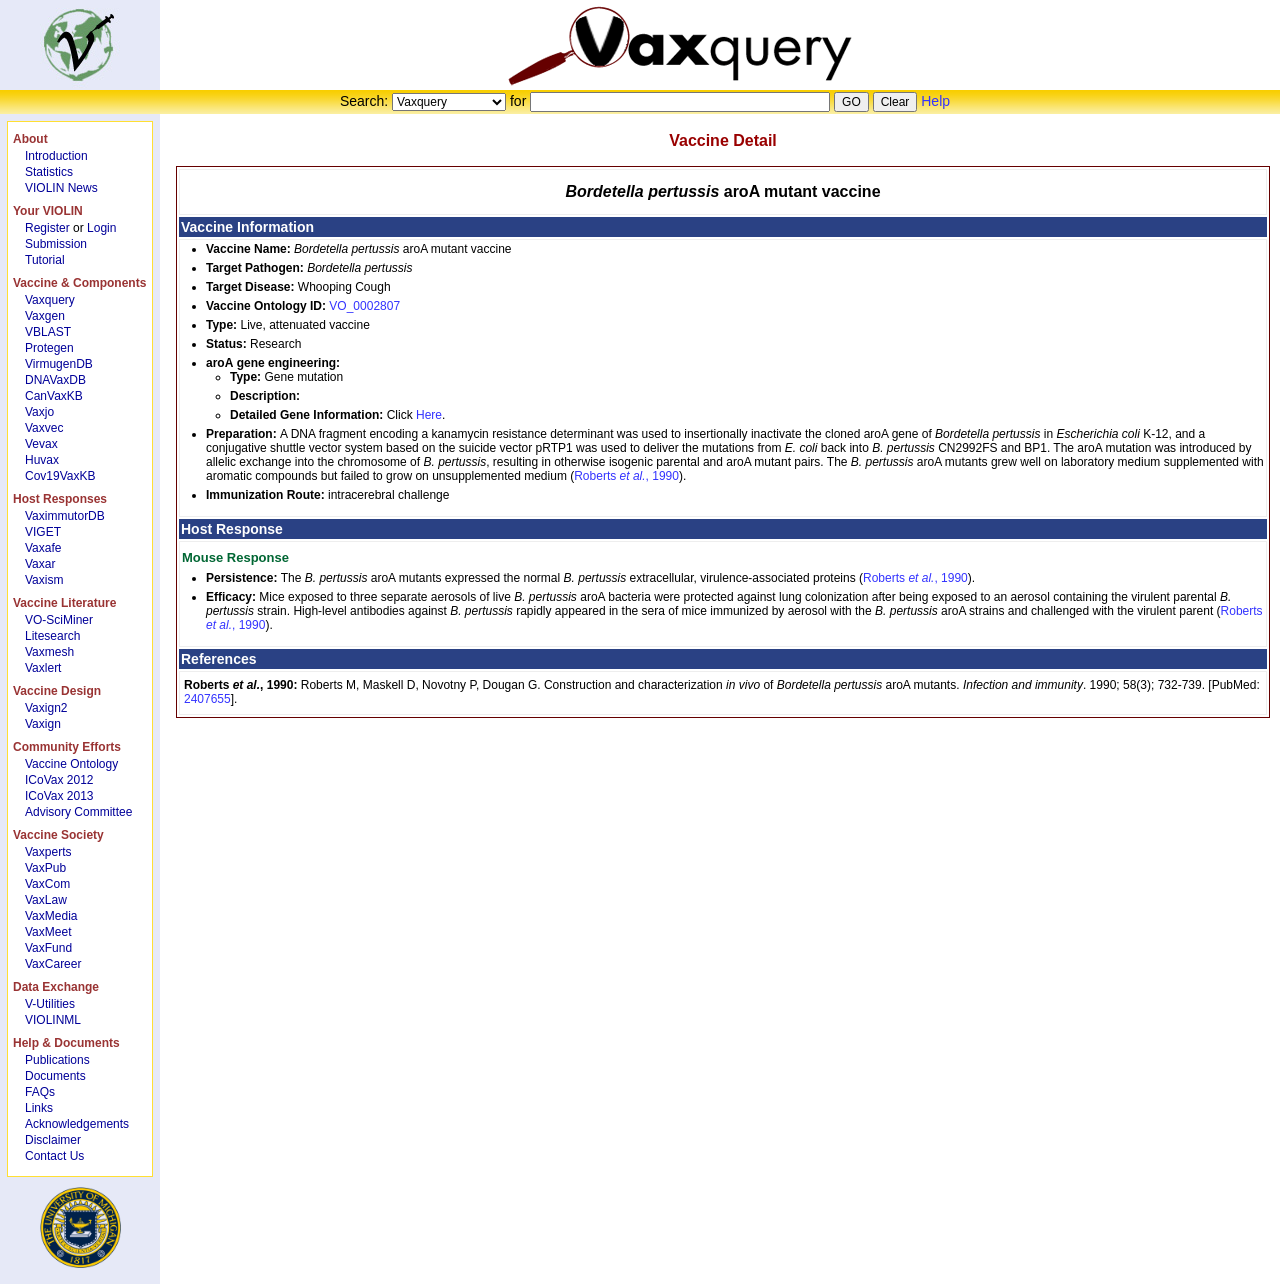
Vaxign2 (46, 708)
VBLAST (48, 332)
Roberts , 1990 (626, 476)
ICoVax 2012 (59, 780)
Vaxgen (45, 316)
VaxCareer (53, 964)
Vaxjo (39, 412)
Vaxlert (43, 668)
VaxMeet (48, 932)
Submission (56, 244)
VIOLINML (53, 1020)
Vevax (41, 444)
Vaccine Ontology (71, 764)
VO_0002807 (364, 306)
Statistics (49, 172)
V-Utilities (50, 1004)
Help (935, 101)
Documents (55, 1076)
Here (429, 415)
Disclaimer (53, 1140)
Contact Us (54, 1156)
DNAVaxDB (55, 380)
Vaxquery (50, 300)
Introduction (56, 156)
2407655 (207, 699)
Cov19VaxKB (60, 476)
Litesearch (52, 636)
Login (101, 228)
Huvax (42, 460)
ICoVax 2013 (59, 796)
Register (47, 228)
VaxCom (47, 884)
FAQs (40, 1092)
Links (39, 1108)
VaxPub (45, 868)
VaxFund (48, 948)
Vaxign (43, 724)
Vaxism (44, 580)
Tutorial (45, 260)
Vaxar (40, 564)
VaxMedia (51, 916)
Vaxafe (43, 548)
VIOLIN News (61, 188)
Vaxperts (48, 852)
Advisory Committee (78, 812)
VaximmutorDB (65, 516)
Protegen (49, 348)
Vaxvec (44, 428)
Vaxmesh (49, 652)
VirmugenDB (59, 364)
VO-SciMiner (59, 620)
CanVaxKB (54, 396)
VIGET (43, 532)
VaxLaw (46, 900)
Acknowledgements (77, 1124)
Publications (57, 1060)
